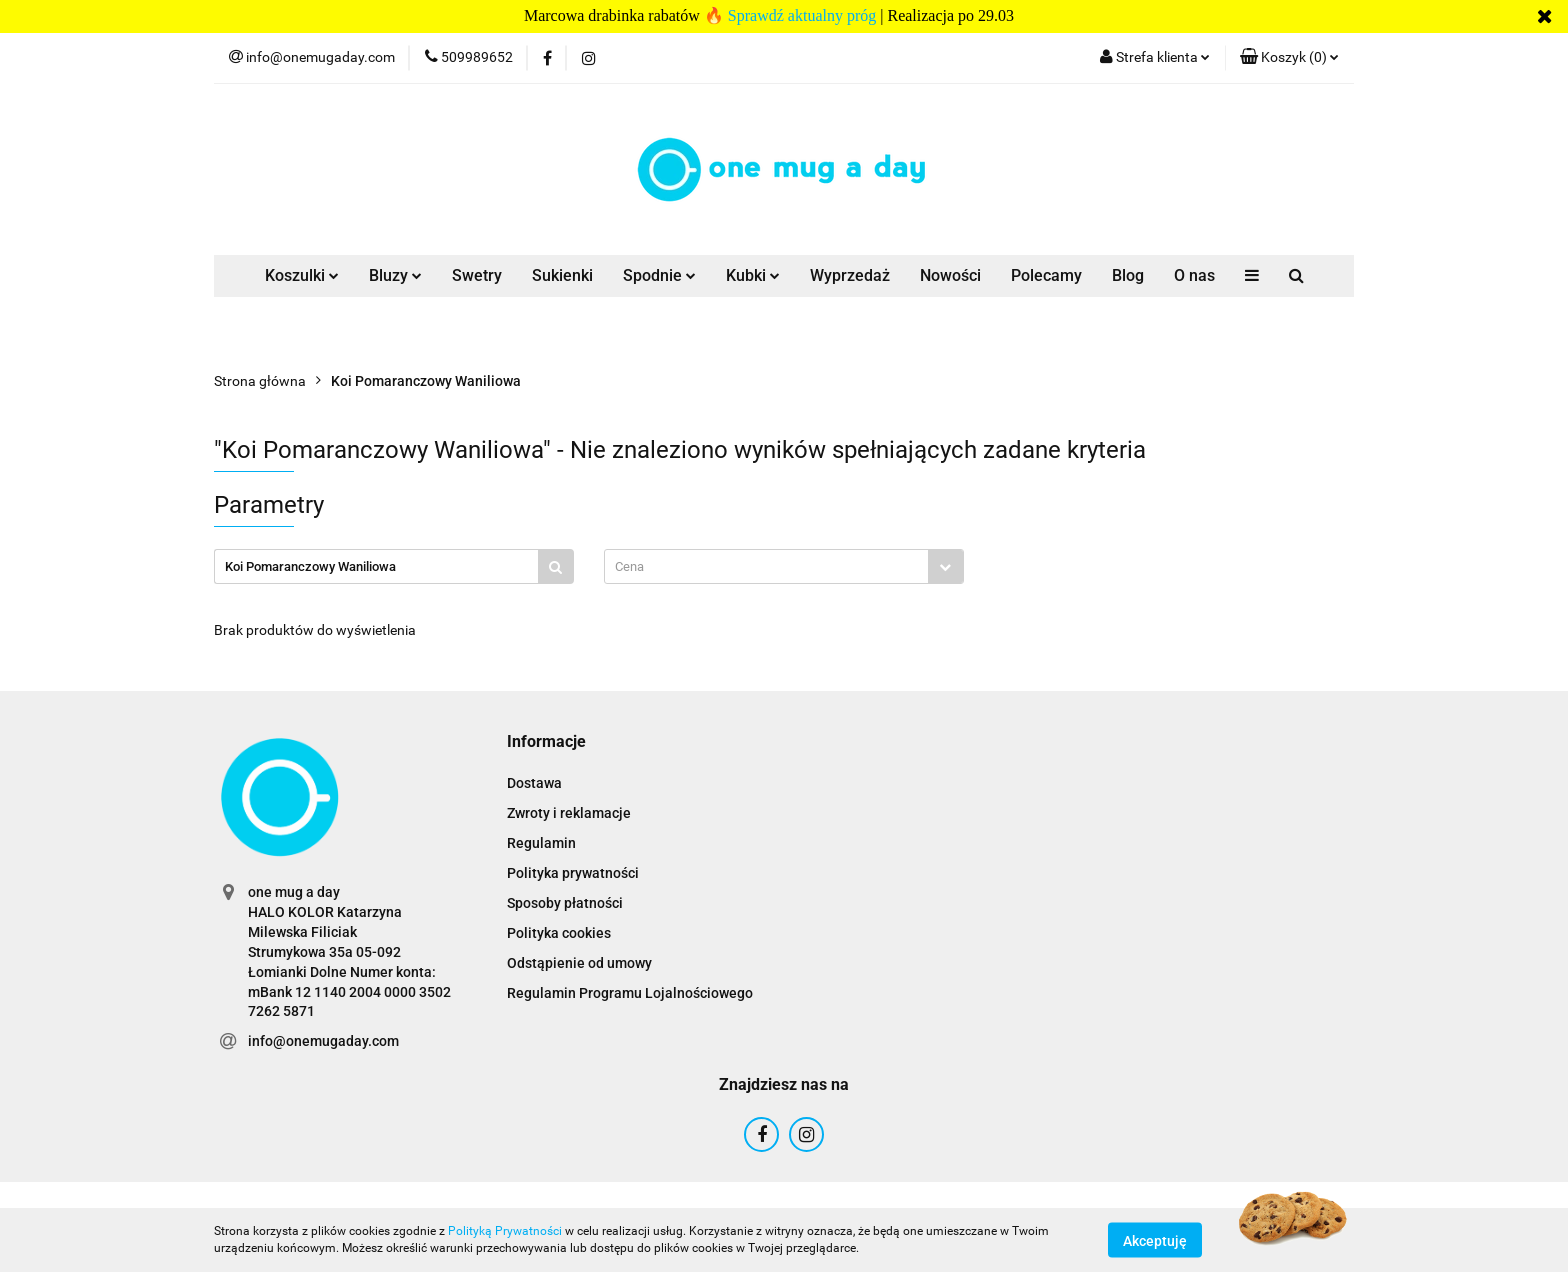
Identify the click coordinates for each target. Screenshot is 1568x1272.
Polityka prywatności (573, 873)
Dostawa (534, 783)
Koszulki (302, 275)
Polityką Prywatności (505, 1231)
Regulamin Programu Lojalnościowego (630, 993)
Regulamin (541, 843)
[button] (1289, 58)
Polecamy (1046, 275)
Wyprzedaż (850, 275)
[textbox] (766, 566)
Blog (1128, 275)
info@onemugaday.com (323, 1041)
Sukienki (562, 275)
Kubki (753, 275)
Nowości (950, 275)
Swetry (477, 275)
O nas (1194, 275)
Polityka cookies (559, 933)
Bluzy (395, 275)
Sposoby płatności (565, 903)
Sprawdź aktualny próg (802, 15)
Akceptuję (1155, 1240)
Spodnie (659, 275)
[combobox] (784, 566)
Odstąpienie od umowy (579, 963)
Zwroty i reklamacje (569, 813)
